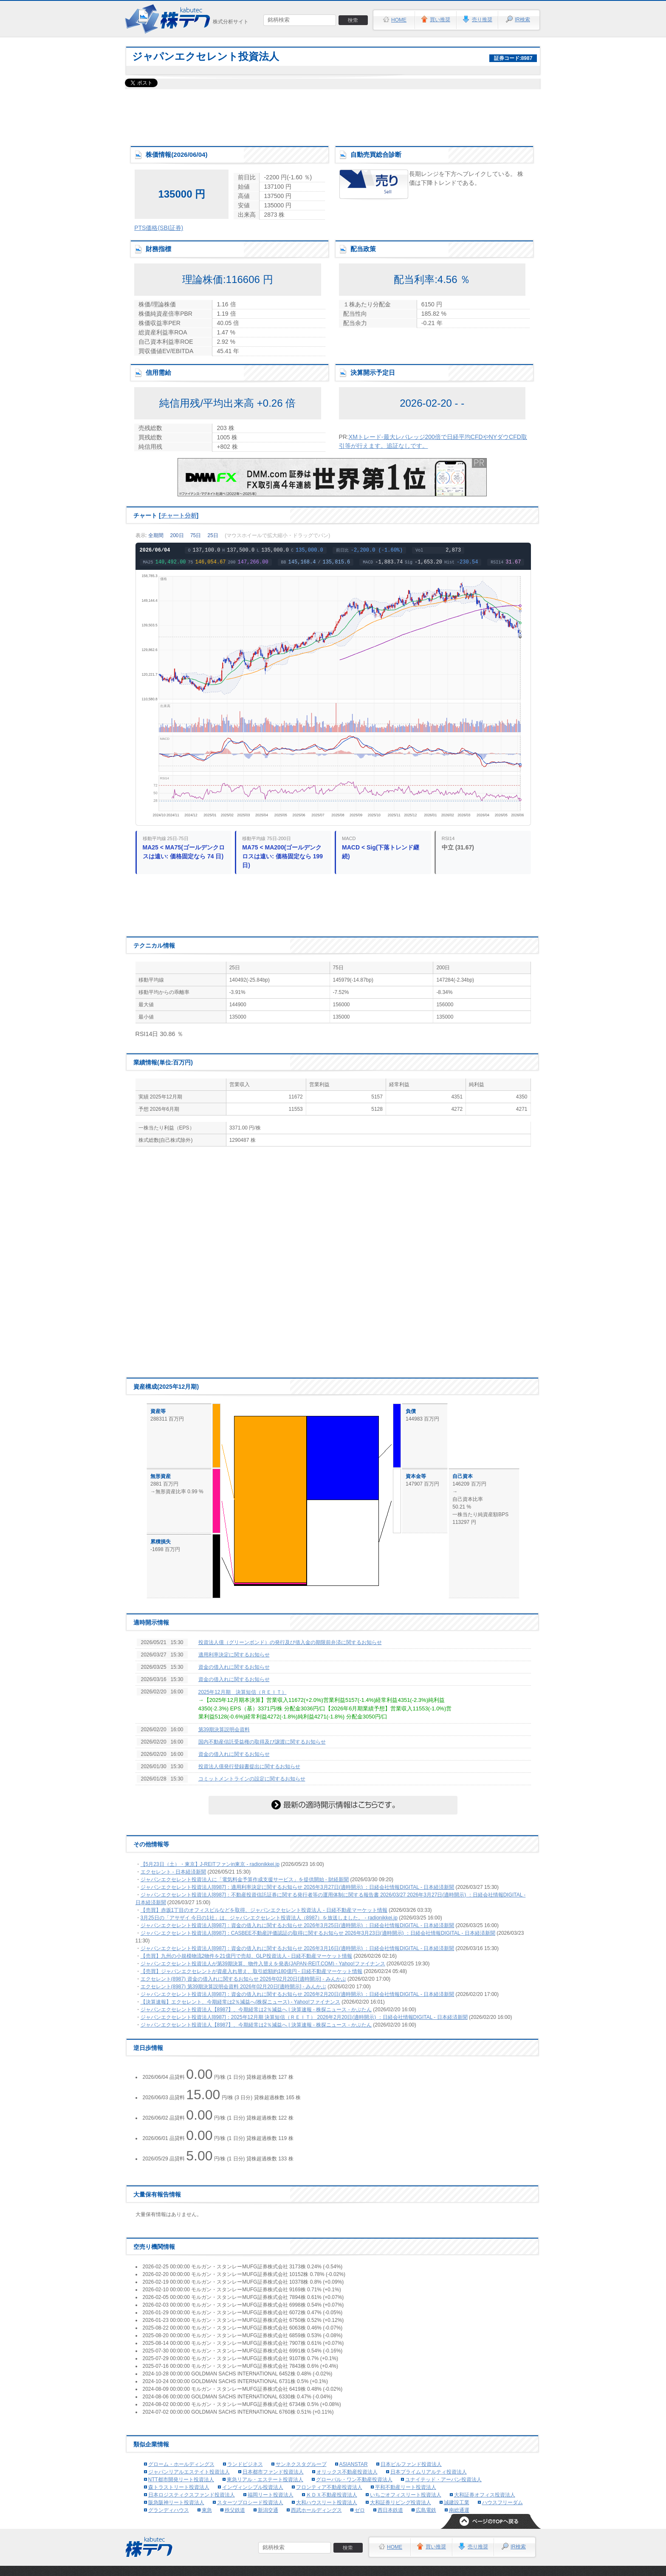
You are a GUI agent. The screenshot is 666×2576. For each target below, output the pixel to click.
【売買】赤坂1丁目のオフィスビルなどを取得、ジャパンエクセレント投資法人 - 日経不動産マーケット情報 (264, 1910)
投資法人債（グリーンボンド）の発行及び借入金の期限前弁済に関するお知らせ (290, 1642)
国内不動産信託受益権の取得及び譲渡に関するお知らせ (262, 1742)
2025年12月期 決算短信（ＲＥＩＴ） (242, 1692)
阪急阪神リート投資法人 (176, 2502)
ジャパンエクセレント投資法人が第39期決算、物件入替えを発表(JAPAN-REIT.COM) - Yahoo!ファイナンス (263, 1964)
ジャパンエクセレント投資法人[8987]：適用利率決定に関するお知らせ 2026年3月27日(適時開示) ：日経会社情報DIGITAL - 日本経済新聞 (297, 1887)
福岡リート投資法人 (270, 2495)
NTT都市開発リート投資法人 (181, 2480)
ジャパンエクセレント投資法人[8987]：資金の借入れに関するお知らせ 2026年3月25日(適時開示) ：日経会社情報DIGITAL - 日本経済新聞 (297, 1925)
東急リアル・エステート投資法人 (265, 2480)
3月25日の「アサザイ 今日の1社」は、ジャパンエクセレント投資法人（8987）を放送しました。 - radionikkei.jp (269, 1918)
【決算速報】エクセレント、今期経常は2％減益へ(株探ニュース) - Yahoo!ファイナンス (240, 2002)
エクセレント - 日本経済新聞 (173, 1872)
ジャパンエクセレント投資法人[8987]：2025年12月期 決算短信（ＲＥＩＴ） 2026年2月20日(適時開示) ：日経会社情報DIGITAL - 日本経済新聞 (304, 2017)
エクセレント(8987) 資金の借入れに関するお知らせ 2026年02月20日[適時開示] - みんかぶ (243, 1979)
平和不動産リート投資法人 (405, 2487)
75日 (195, 535)
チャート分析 (179, 515)
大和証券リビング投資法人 (400, 2502)
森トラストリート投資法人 (178, 2487)
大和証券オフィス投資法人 (484, 2495)
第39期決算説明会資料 (224, 1729)
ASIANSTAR (353, 2464)
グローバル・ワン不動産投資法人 (354, 2480)
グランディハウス (168, 2510)
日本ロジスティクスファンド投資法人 (191, 2495)
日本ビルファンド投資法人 (411, 2464)
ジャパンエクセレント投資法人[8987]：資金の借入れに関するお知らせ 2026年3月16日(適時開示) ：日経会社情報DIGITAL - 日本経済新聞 (297, 1948)
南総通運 (459, 2510)
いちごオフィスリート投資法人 (405, 2495)
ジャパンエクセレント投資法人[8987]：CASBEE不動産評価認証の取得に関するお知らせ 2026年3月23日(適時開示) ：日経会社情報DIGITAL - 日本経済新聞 (318, 1933)
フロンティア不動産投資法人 (329, 2487)
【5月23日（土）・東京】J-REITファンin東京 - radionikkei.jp (210, 1864)
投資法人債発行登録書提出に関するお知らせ (249, 1766)
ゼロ (360, 2510)
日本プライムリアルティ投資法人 (428, 2472)
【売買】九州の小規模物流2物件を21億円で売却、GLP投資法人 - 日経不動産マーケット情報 (247, 1956)
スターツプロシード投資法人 (250, 2502)
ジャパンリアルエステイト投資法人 (189, 2472)
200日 (177, 535)
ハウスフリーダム (502, 2502)
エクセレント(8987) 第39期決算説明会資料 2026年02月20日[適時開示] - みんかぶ (233, 1987)
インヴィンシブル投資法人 (252, 2487)
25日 (213, 535)
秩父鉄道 (235, 2510)
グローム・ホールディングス (181, 2464)
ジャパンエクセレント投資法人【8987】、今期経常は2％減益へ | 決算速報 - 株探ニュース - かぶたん (256, 2010)
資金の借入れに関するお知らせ (234, 1667)
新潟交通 (268, 2510)
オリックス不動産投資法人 (347, 2472)
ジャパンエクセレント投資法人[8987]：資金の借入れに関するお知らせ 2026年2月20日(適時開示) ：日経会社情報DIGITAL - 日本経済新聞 (297, 1994)
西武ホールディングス (316, 2510)
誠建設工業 (456, 2502)
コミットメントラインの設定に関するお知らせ (251, 1779)
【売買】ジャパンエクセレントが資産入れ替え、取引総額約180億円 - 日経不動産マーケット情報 (252, 1971)
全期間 (156, 535)
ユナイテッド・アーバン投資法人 (443, 2480)
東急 (207, 2510)
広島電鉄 (426, 2510)
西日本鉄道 (390, 2510)
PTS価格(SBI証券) (158, 227)
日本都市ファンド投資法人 (273, 2472)
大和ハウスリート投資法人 (326, 2502)
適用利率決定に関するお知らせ (234, 1655)
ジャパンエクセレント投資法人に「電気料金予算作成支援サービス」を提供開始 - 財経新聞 (245, 1879)
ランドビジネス (245, 2464)
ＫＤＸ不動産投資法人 (331, 2495)
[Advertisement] (333, 115)
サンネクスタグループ (301, 2464)
